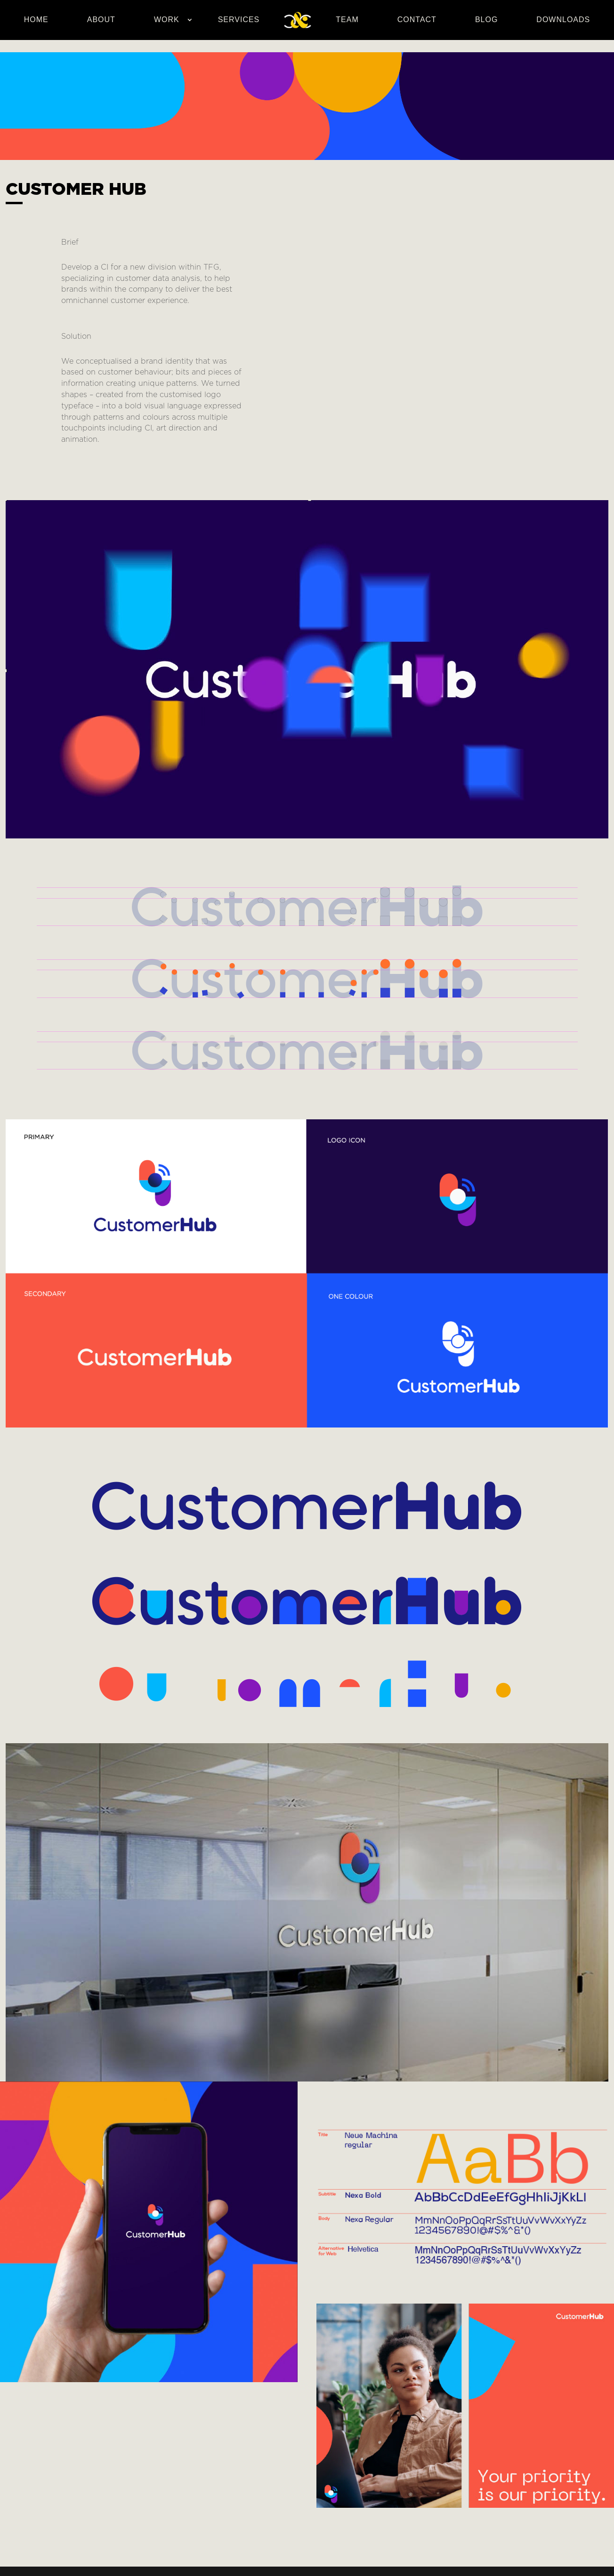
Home (36, 20)
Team (347, 20)
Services (239, 20)
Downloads (563, 20)
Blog (486, 20)
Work (166, 20)
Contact (416, 20)
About (101, 20)
